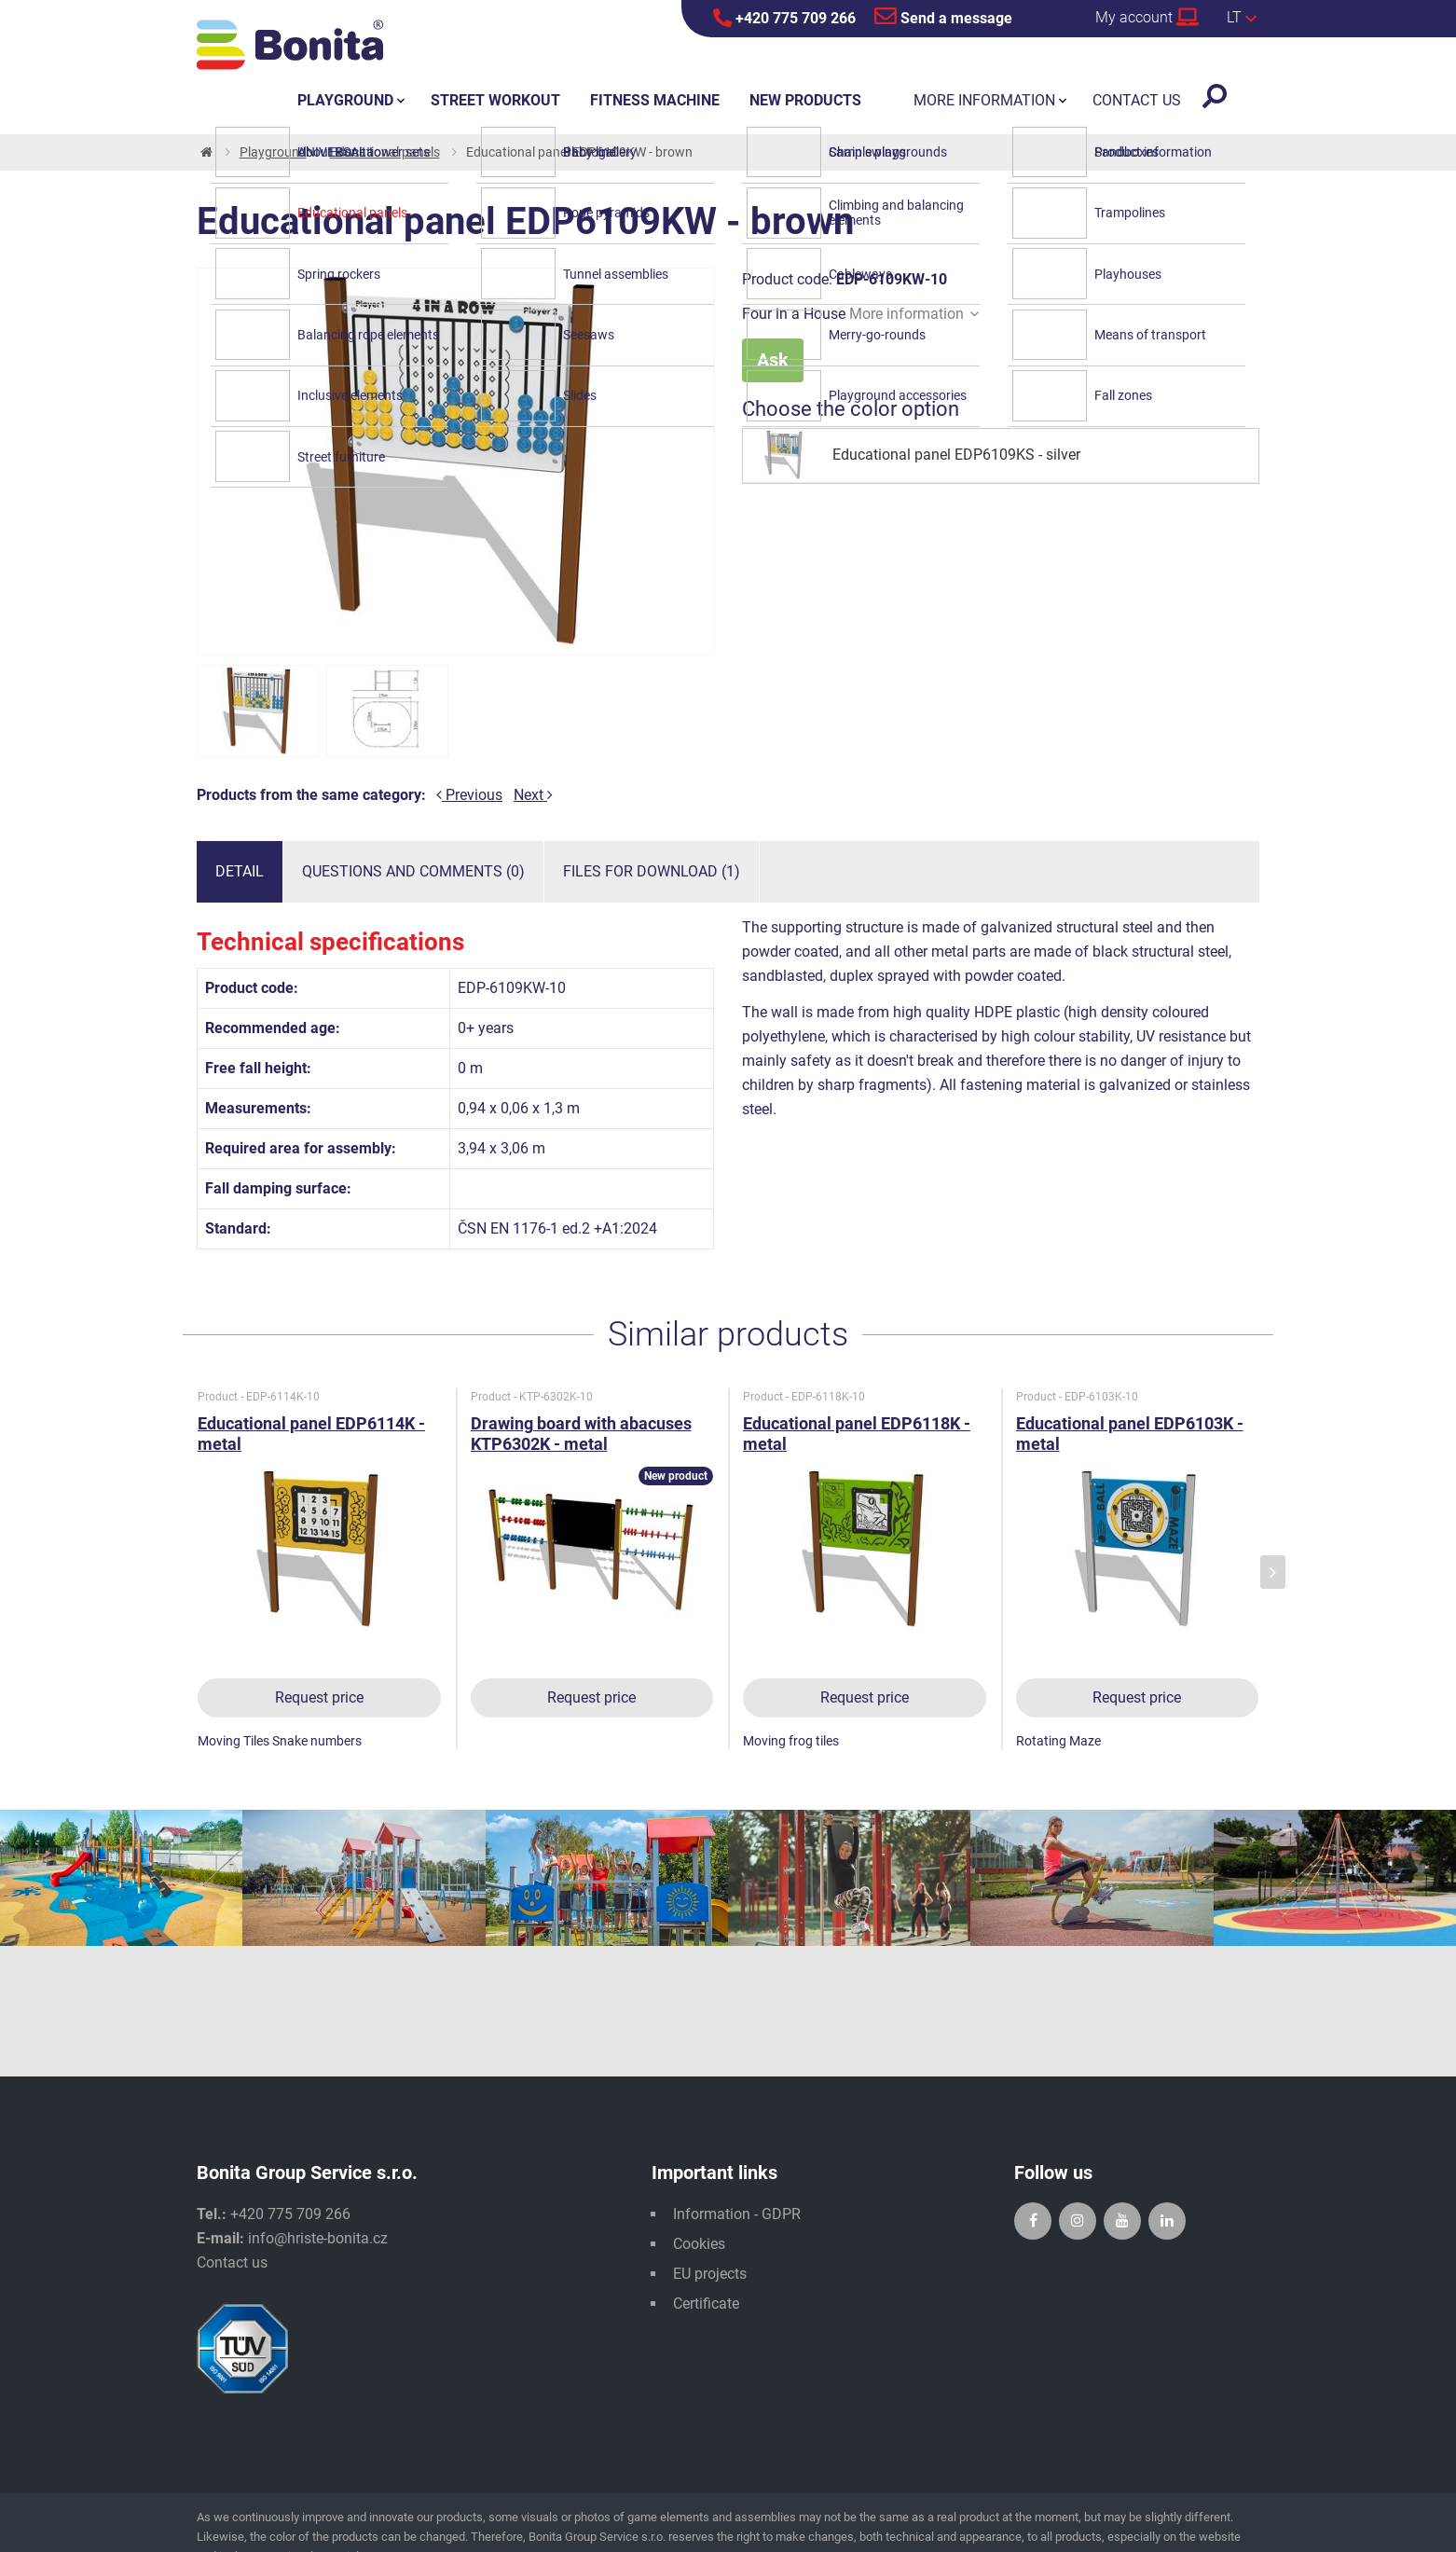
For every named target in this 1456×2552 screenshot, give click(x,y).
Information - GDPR (737, 2214)
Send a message (943, 16)
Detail (239, 871)
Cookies (699, 2244)
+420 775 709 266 (784, 17)
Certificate (706, 2303)
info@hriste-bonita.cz (318, 2238)
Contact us (232, 2262)
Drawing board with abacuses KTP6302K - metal (581, 1434)
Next (533, 795)
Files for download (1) (651, 871)
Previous (469, 795)
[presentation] (1272, 1572)
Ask (773, 360)
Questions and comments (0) (413, 871)
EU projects (710, 2274)
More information (914, 314)
